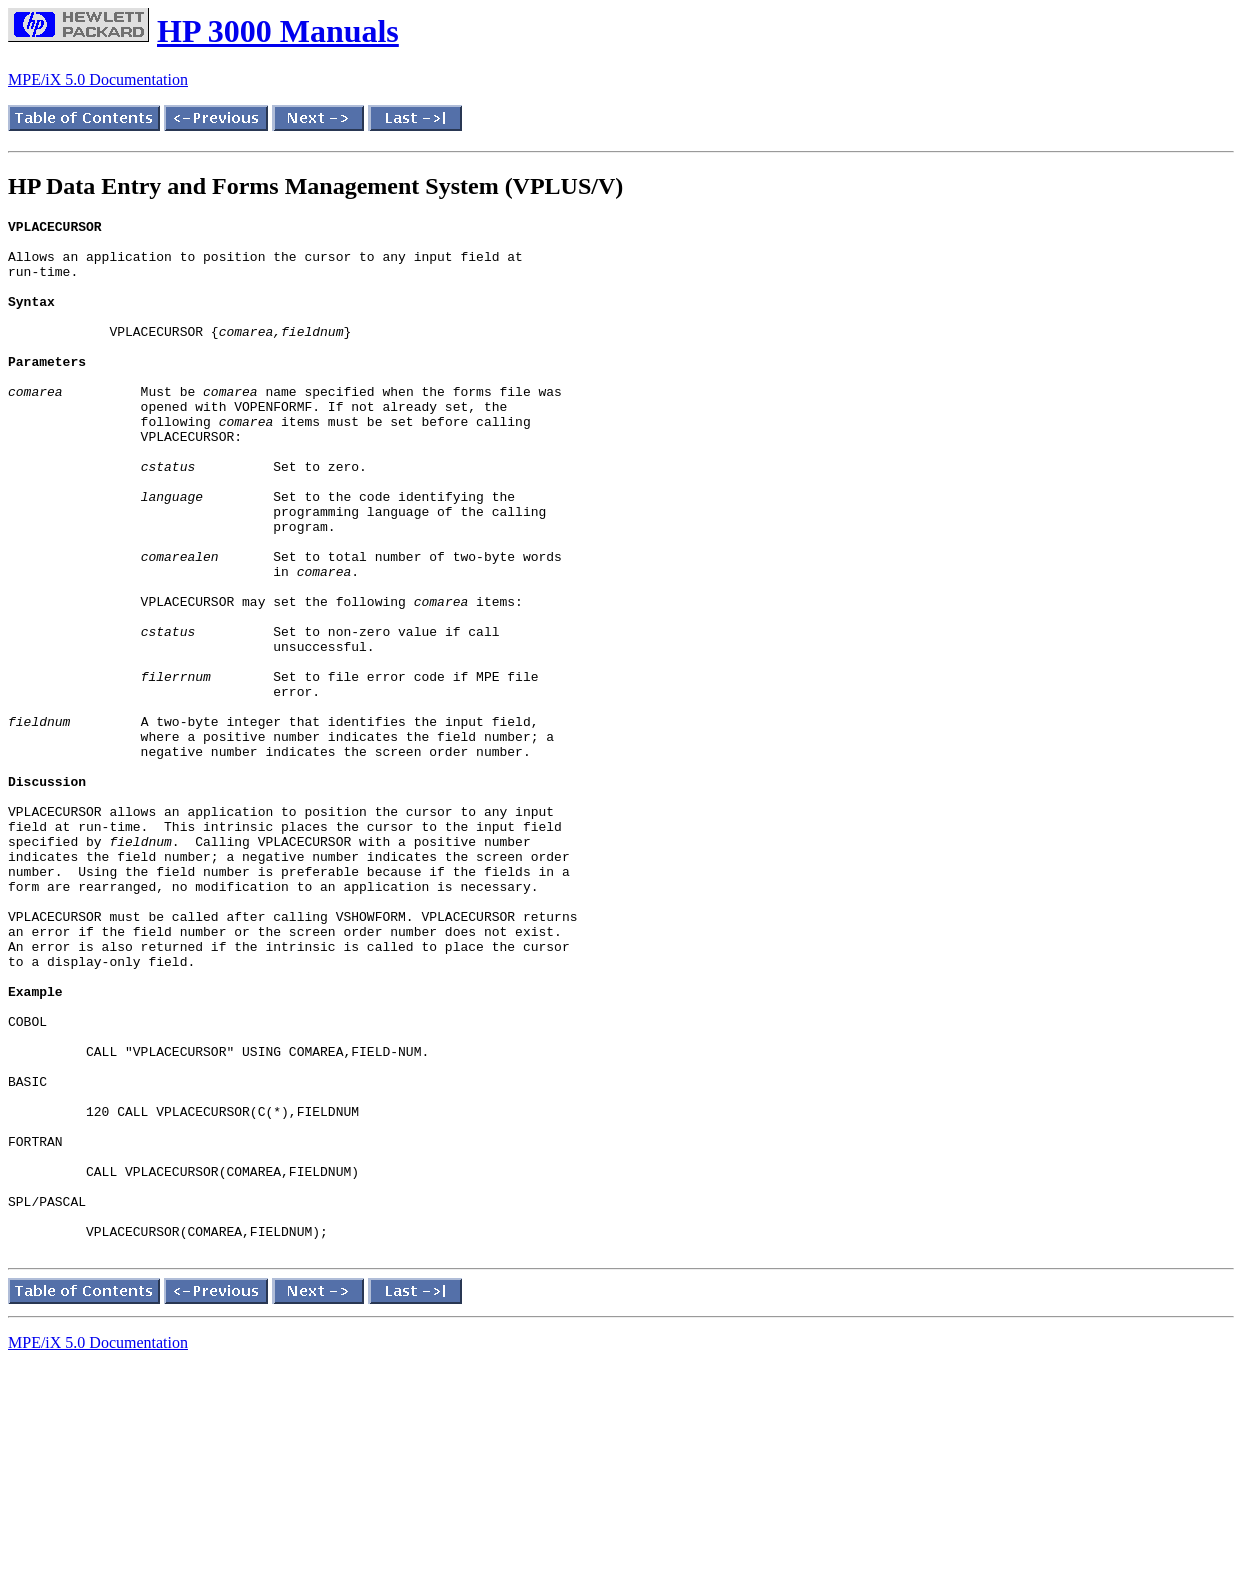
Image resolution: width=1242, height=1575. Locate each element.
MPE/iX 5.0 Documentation (98, 79)
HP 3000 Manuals (278, 31)
